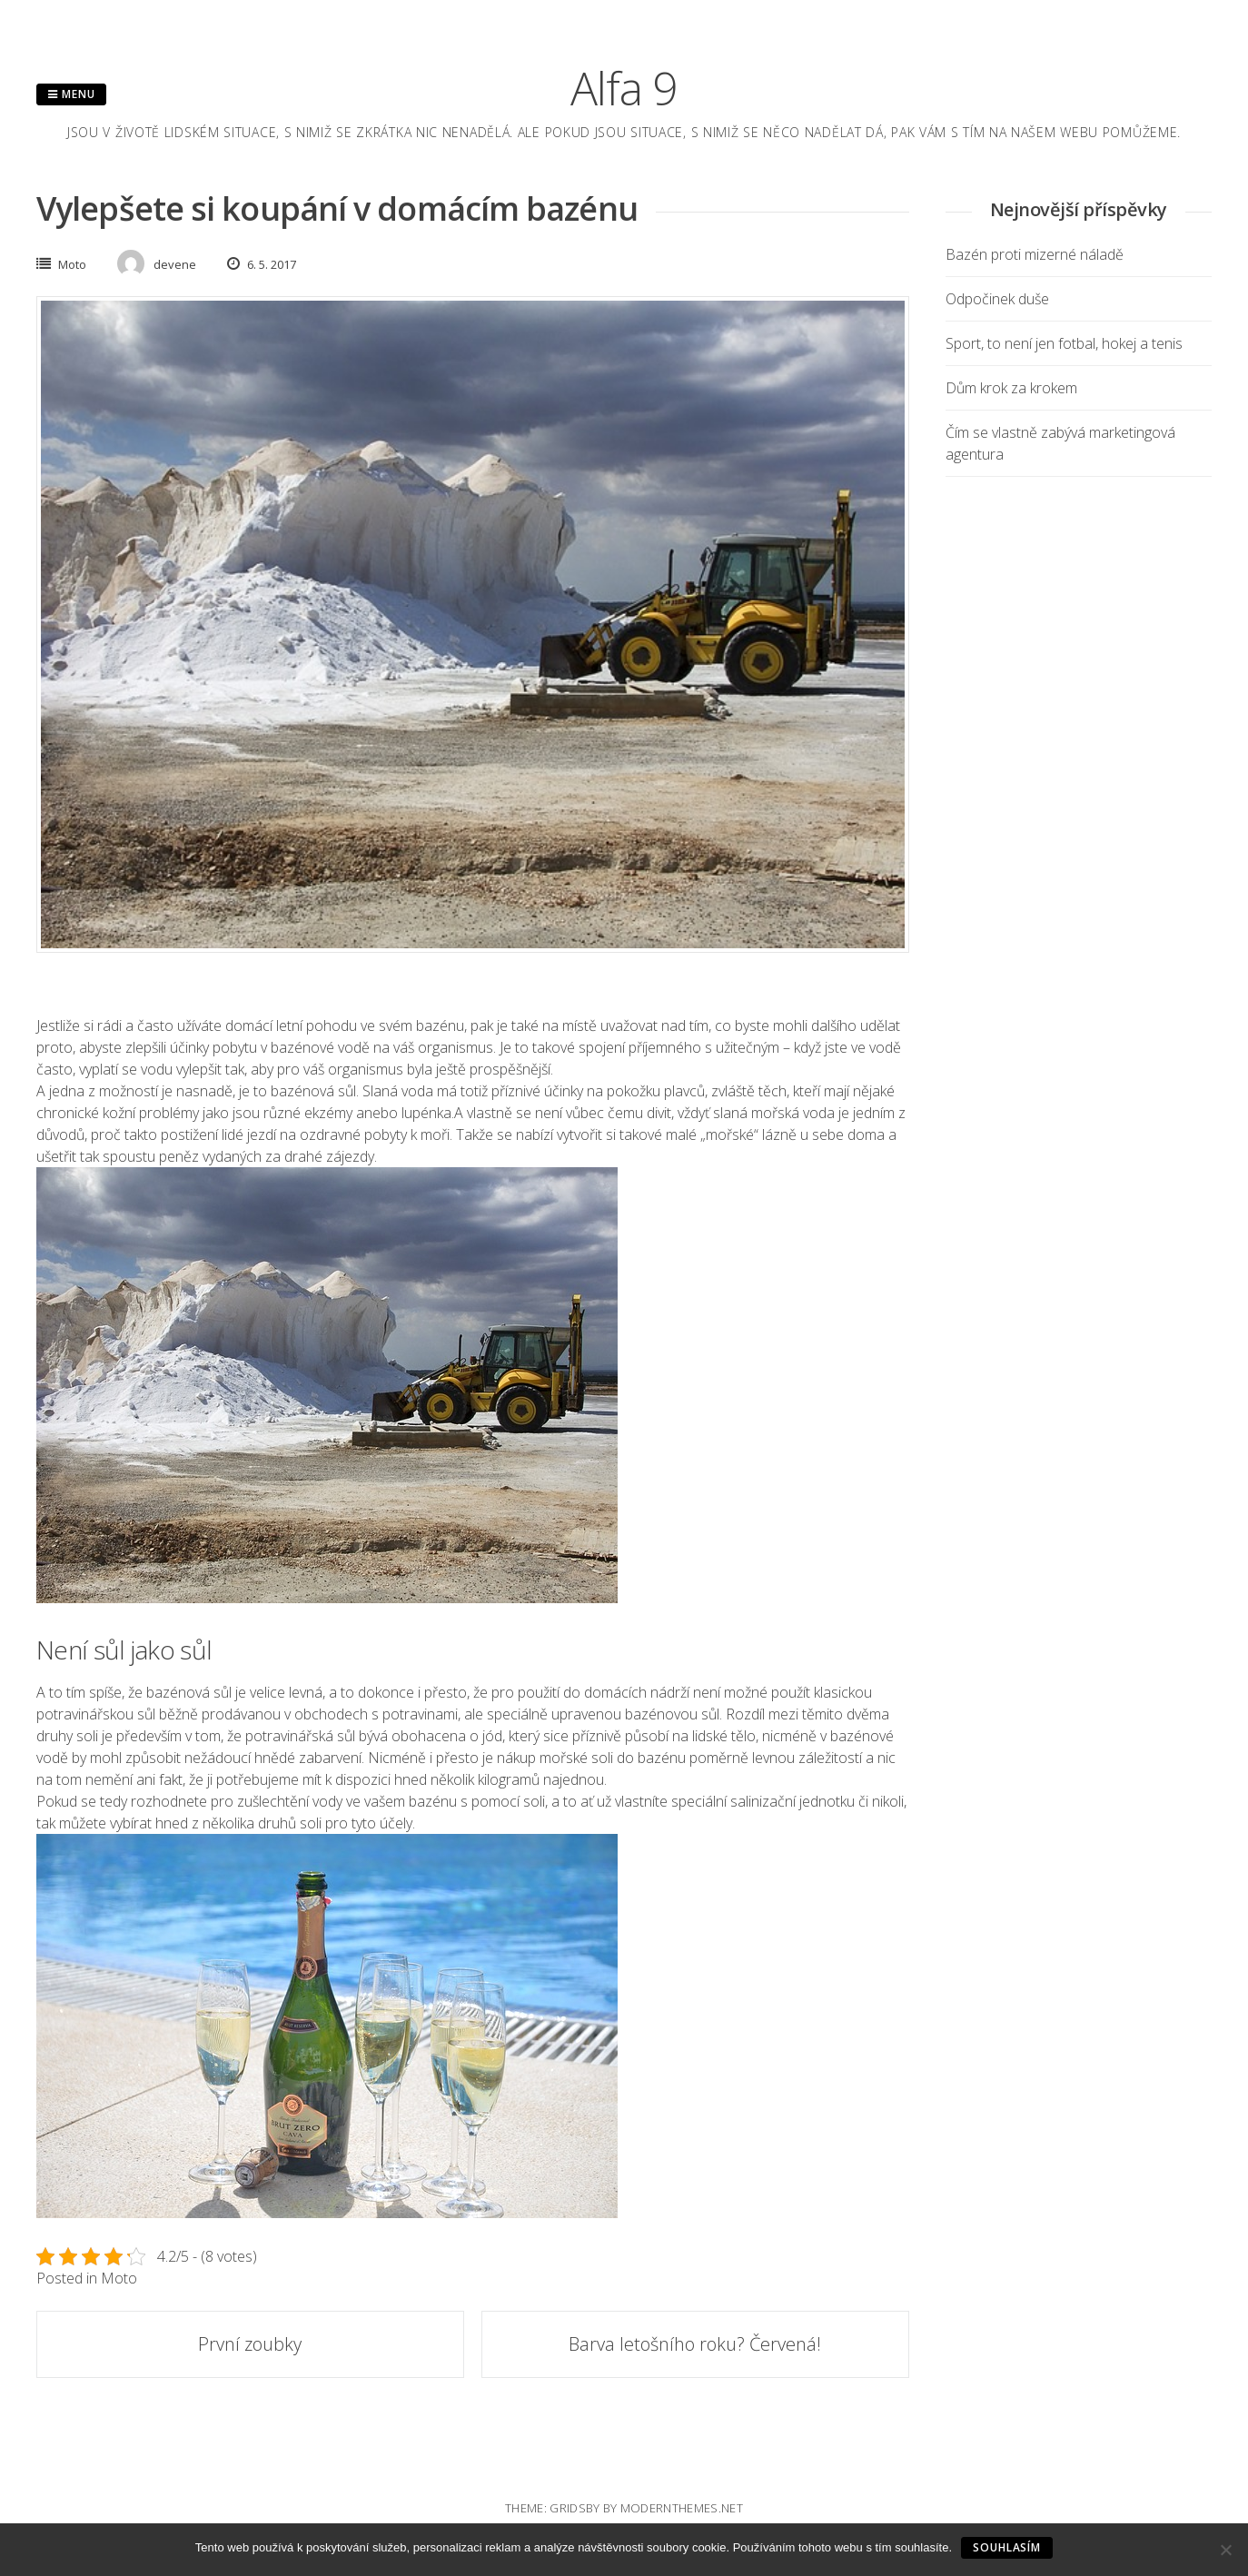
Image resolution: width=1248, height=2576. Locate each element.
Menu (71, 94)
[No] (1225, 2550)
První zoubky (250, 2344)
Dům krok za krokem (1011, 388)
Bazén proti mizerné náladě (1035, 254)
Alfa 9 (624, 88)
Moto (72, 264)
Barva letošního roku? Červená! (695, 2344)
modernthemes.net (681, 2508)
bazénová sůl (313, 1091)
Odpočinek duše (997, 299)
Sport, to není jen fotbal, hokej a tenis (1064, 343)
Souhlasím (1007, 2547)
